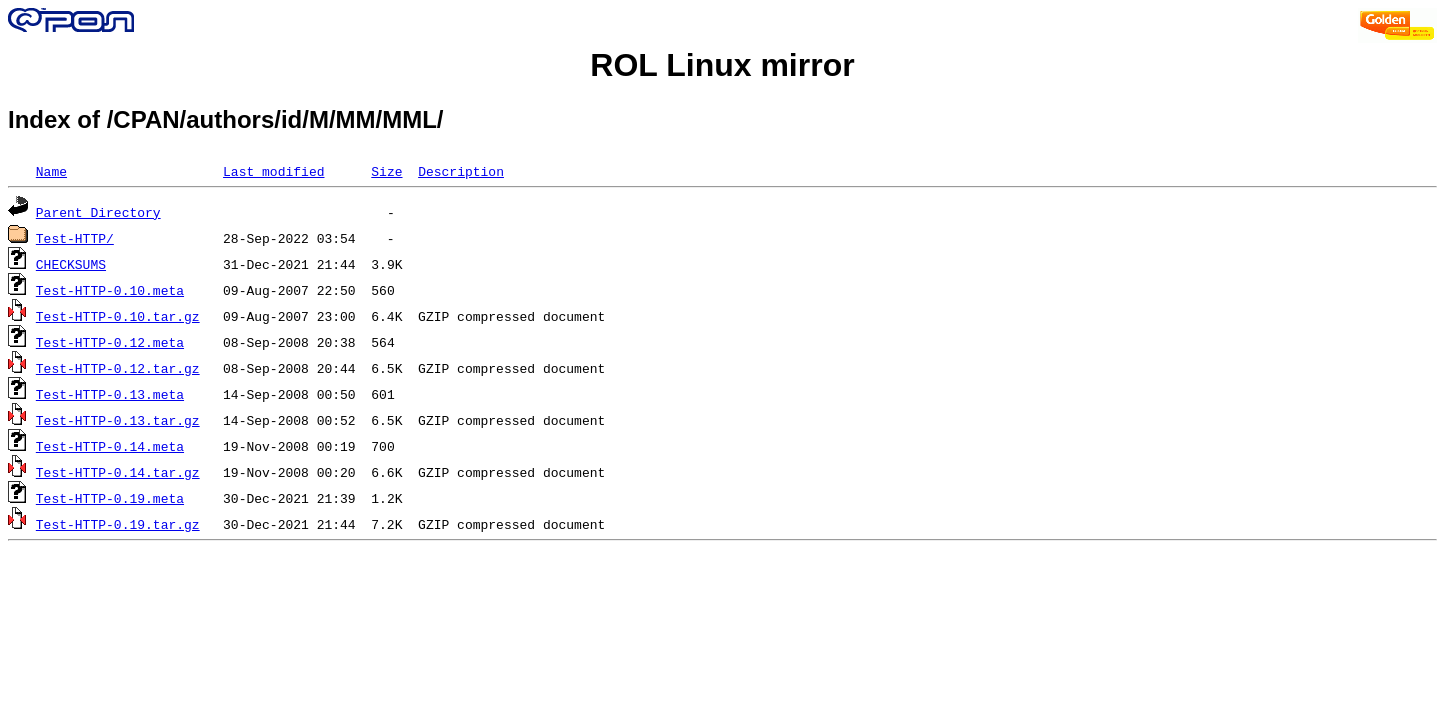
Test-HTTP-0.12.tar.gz (118, 368)
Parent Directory (98, 212)
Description (461, 171)
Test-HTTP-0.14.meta (110, 446)
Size (386, 171)
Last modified (273, 171)
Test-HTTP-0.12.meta (110, 342)
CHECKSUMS (71, 264)
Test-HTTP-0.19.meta (110, 498)
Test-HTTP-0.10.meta (110, 290)
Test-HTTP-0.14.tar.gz (118, 472)
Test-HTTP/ (75, 238)
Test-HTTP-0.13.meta (110, 394)
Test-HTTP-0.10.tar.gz (118, 316)
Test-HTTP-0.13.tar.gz (118, 420)
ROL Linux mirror (722, 65)
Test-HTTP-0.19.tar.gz (118, 524)
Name (51, 171)
